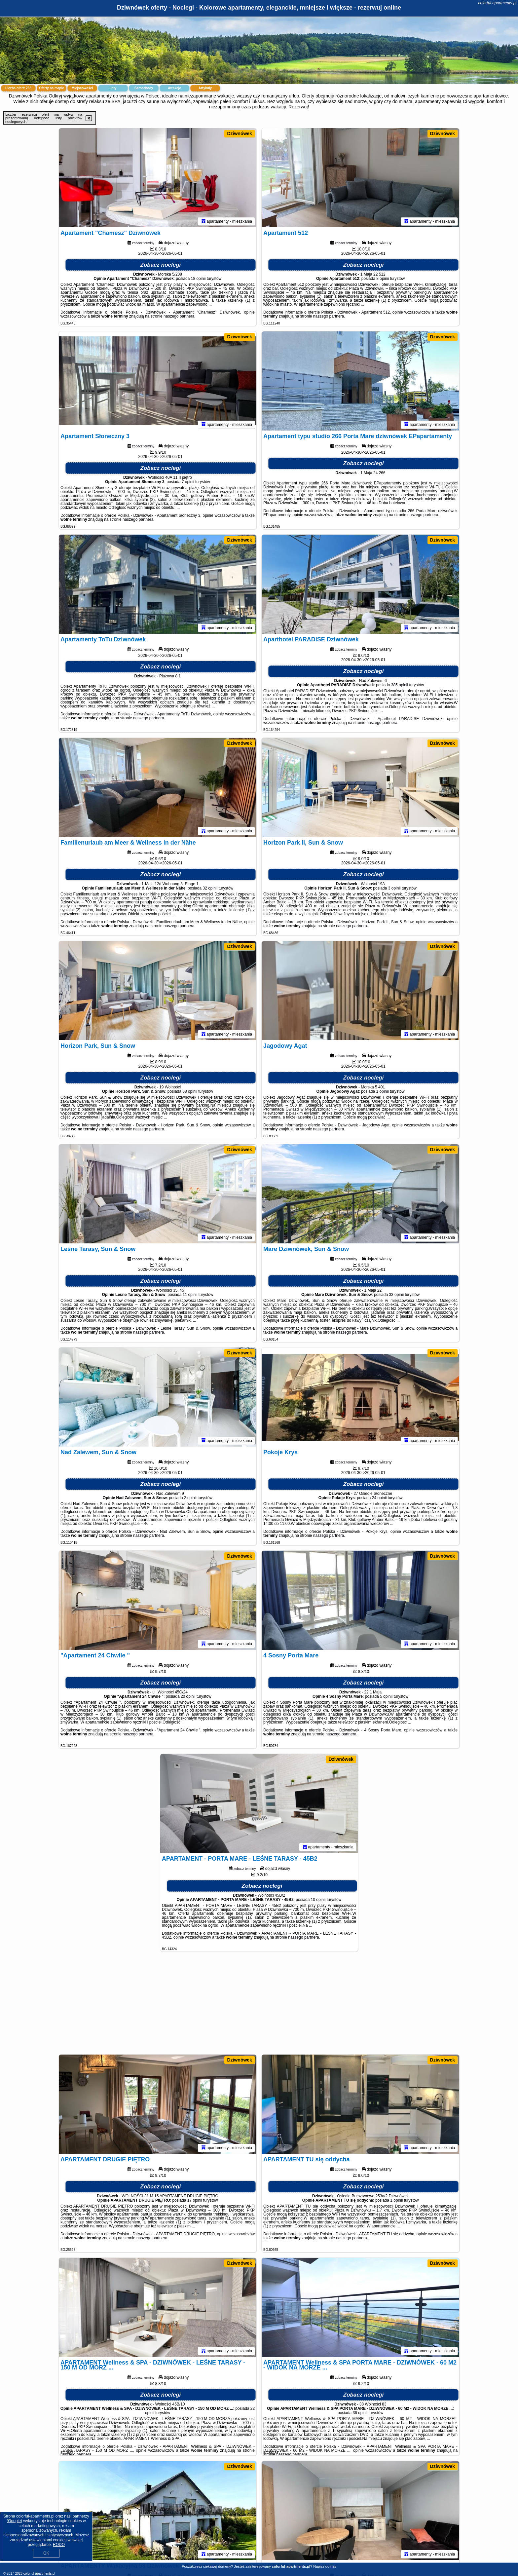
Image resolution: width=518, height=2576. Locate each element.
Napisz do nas (324, 2566)
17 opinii (194, 2200)
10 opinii (318, 1899)
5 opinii (386, 1696)
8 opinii (382, 278)
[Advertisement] (259, 2006)
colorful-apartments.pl (497, 3)
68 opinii (189, 1091)
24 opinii (379, 1498)
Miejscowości (82, 88)
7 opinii (188, 481)
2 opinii (190, 1498)
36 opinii (359, 2412)
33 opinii (396, 1294)
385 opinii (399, 685)
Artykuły (205, 88)
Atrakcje (174, 88)
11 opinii (190, 1294)
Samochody (143, 88)
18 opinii (198, 278)
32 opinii (210, 888)
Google (14, 2521)
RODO (59, 2544)
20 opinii (188, 1696)
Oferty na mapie (51, 88)
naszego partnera (179, 316)
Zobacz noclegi (160, 265)
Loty (112, 88)
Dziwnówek (239, 133)
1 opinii (382, 1091)
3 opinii (394, 888)
